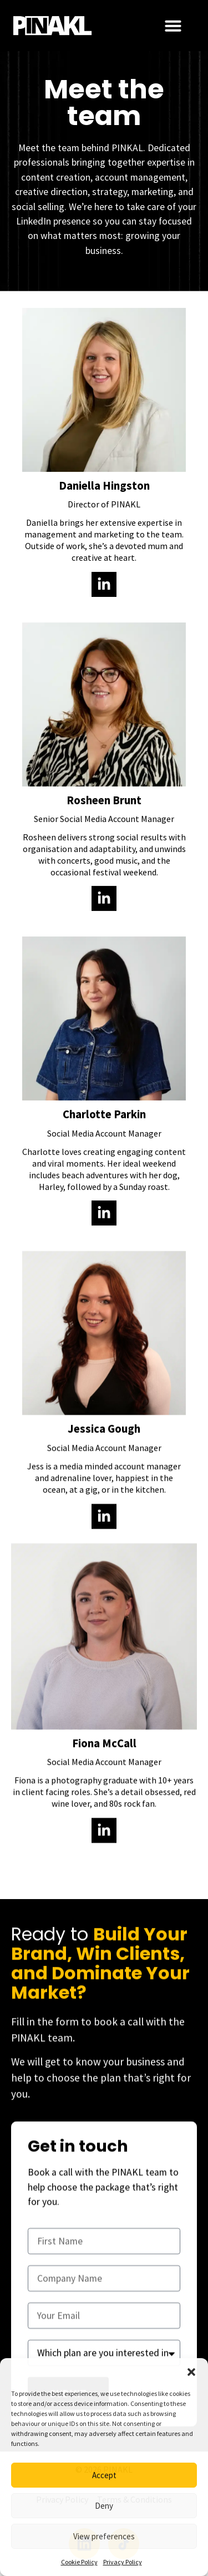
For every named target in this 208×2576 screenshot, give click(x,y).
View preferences (104, 2536)
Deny (104, 2505)
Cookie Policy (79, 2562)
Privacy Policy (122, 2562)
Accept (104, 2475)
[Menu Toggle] (173, 25)
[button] (191, 2372)
